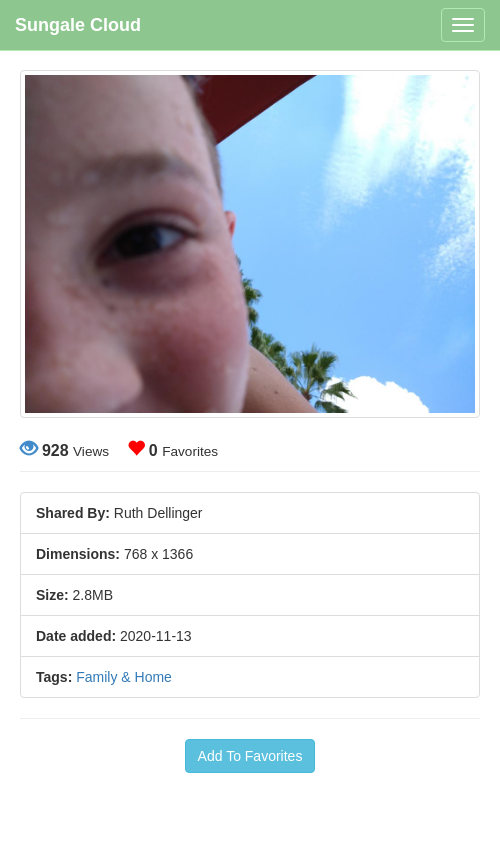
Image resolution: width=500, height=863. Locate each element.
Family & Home (124, 677)
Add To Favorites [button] (250, 756)
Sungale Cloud (78, 25)
